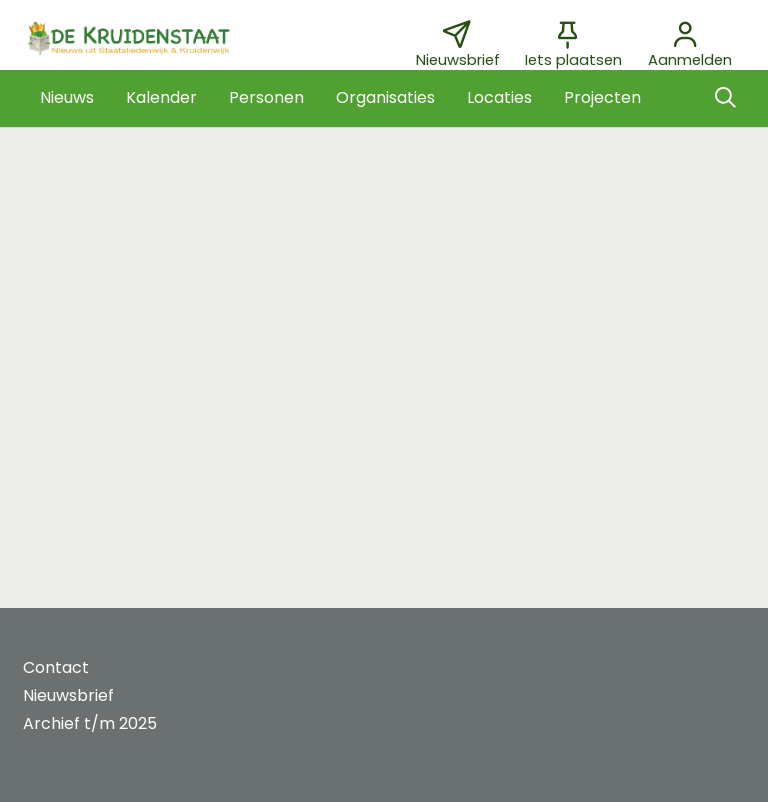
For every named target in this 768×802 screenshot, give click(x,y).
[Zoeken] (725, 98)
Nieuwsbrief (68, 695)
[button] (67, 98)
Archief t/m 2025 (90, 723)
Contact (56, 667)
